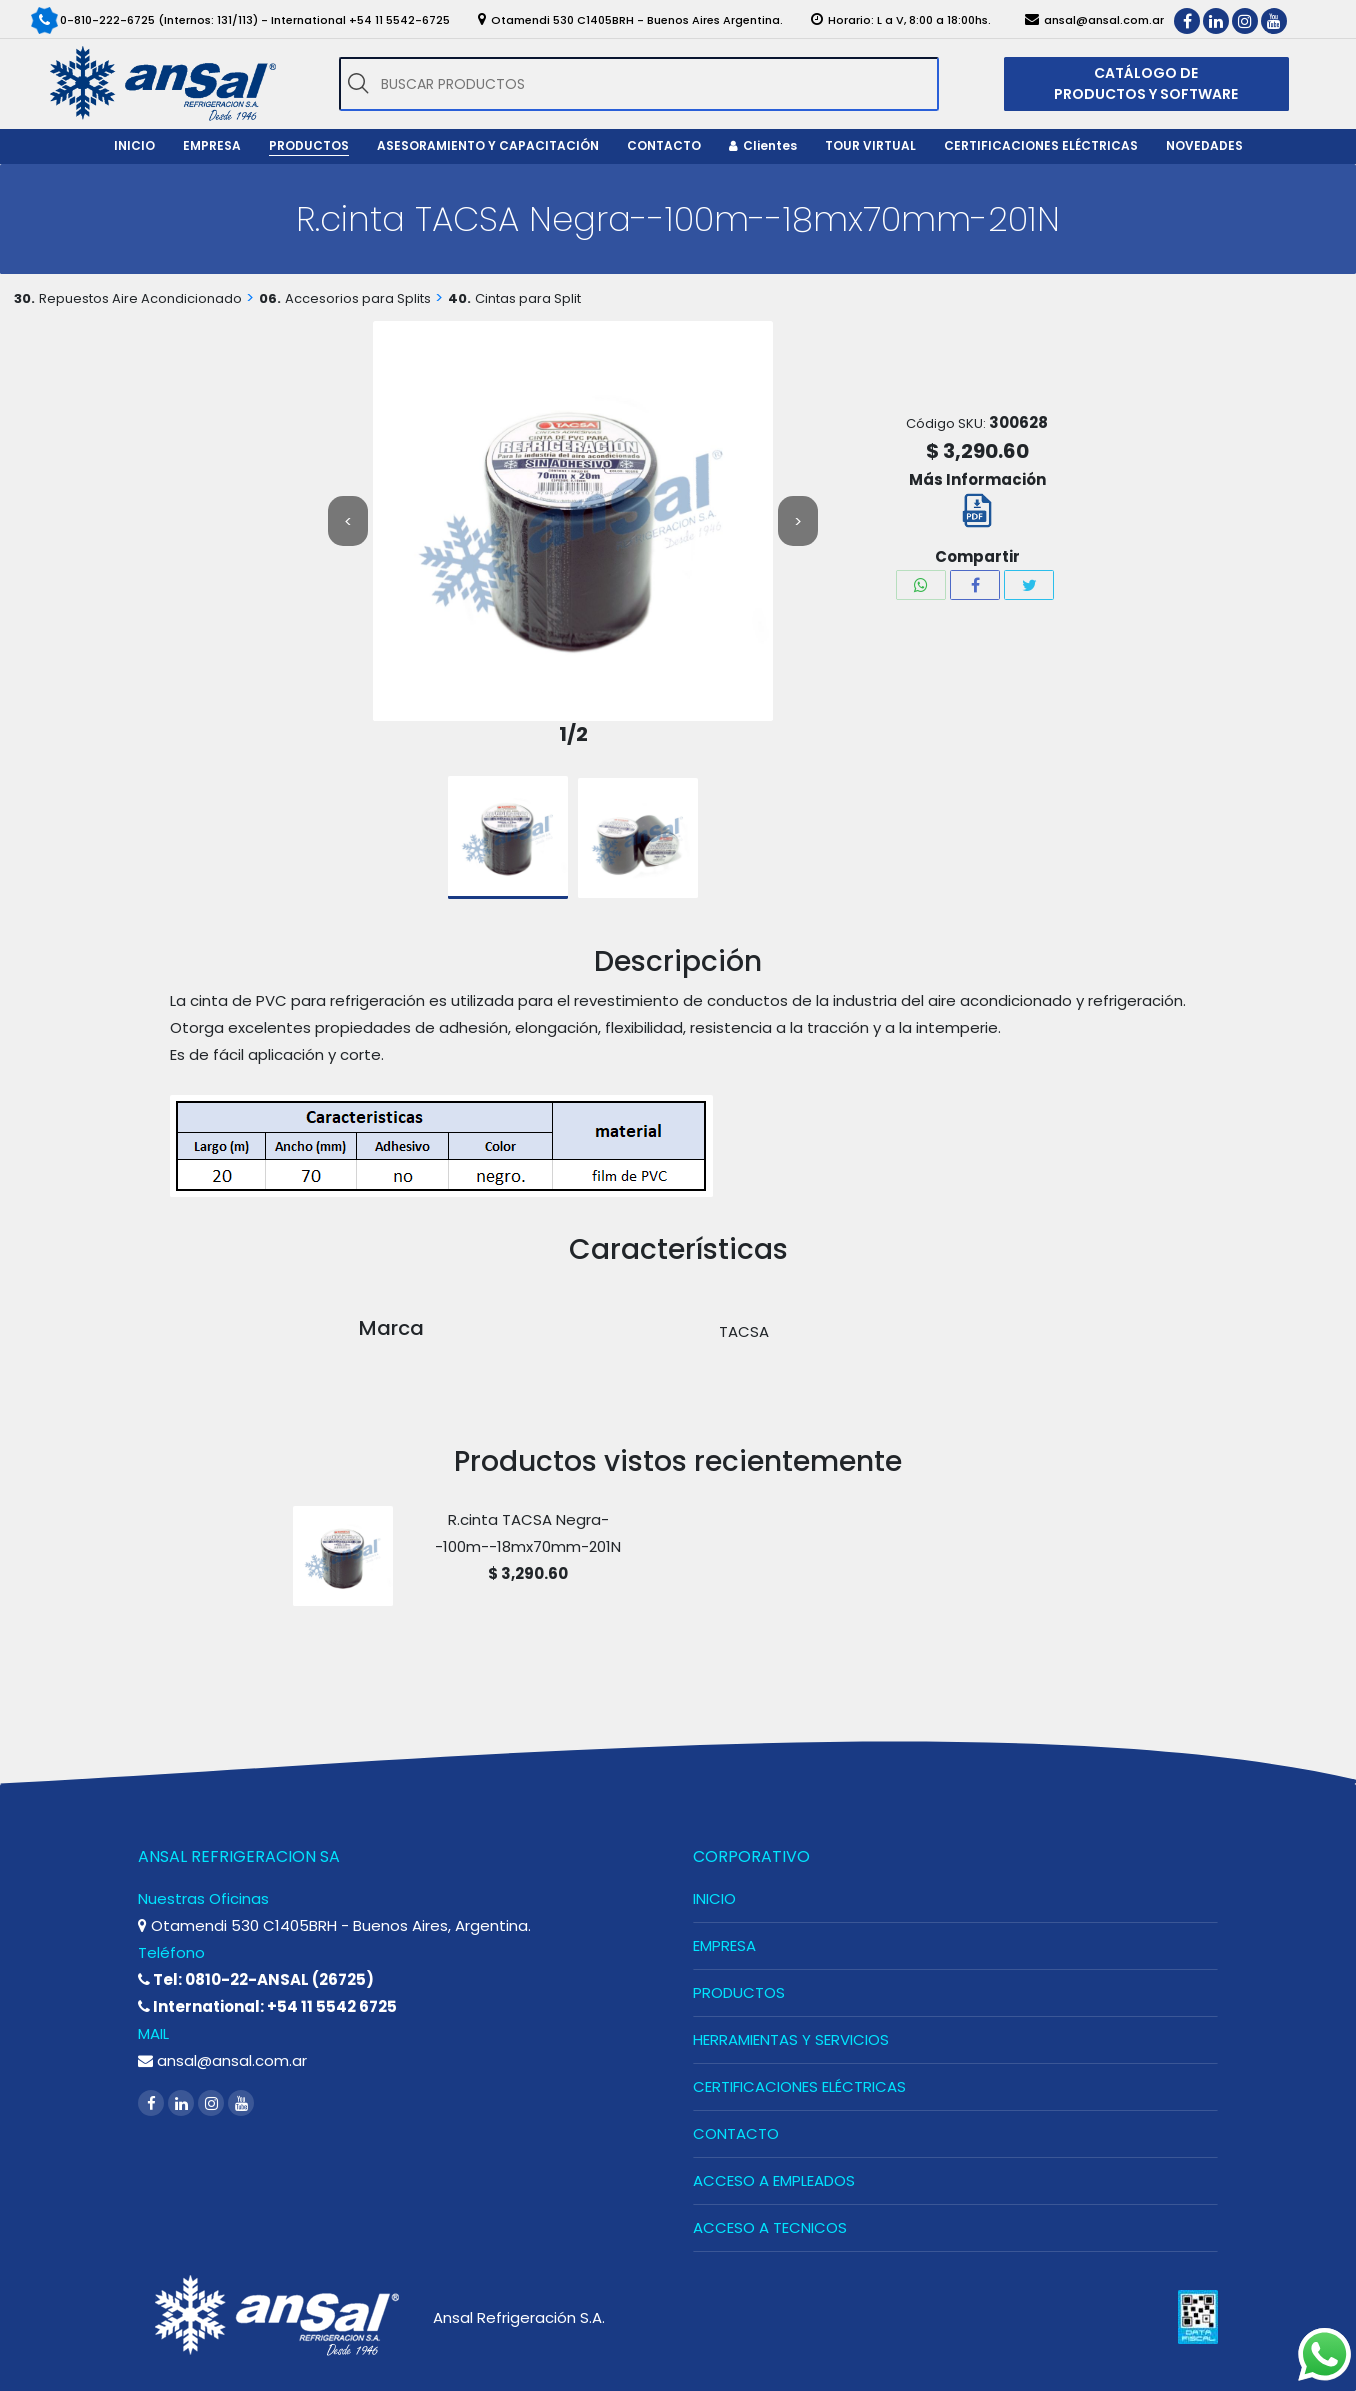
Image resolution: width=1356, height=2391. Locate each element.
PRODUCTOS (739, 1992)
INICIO (714, 1898)
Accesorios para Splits (358, 298)
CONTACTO (736, 2133)
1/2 (573, 734)
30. (24, 298)
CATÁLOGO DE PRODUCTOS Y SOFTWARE (1146, 83)
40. (459, 298)
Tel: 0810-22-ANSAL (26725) (256, 1979)
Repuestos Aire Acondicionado (140, 298)
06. (270, 298)
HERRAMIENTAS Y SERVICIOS (791, 2039)
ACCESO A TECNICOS (770, 2227)
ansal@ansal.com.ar (222, 2060)
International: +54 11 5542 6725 (267, 2006)
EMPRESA (724, 1945)
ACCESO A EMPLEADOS (774, 2180)
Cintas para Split (528, 298)
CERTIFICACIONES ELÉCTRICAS (799, 2086)
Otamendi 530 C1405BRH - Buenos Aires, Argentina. (334, 1925)
